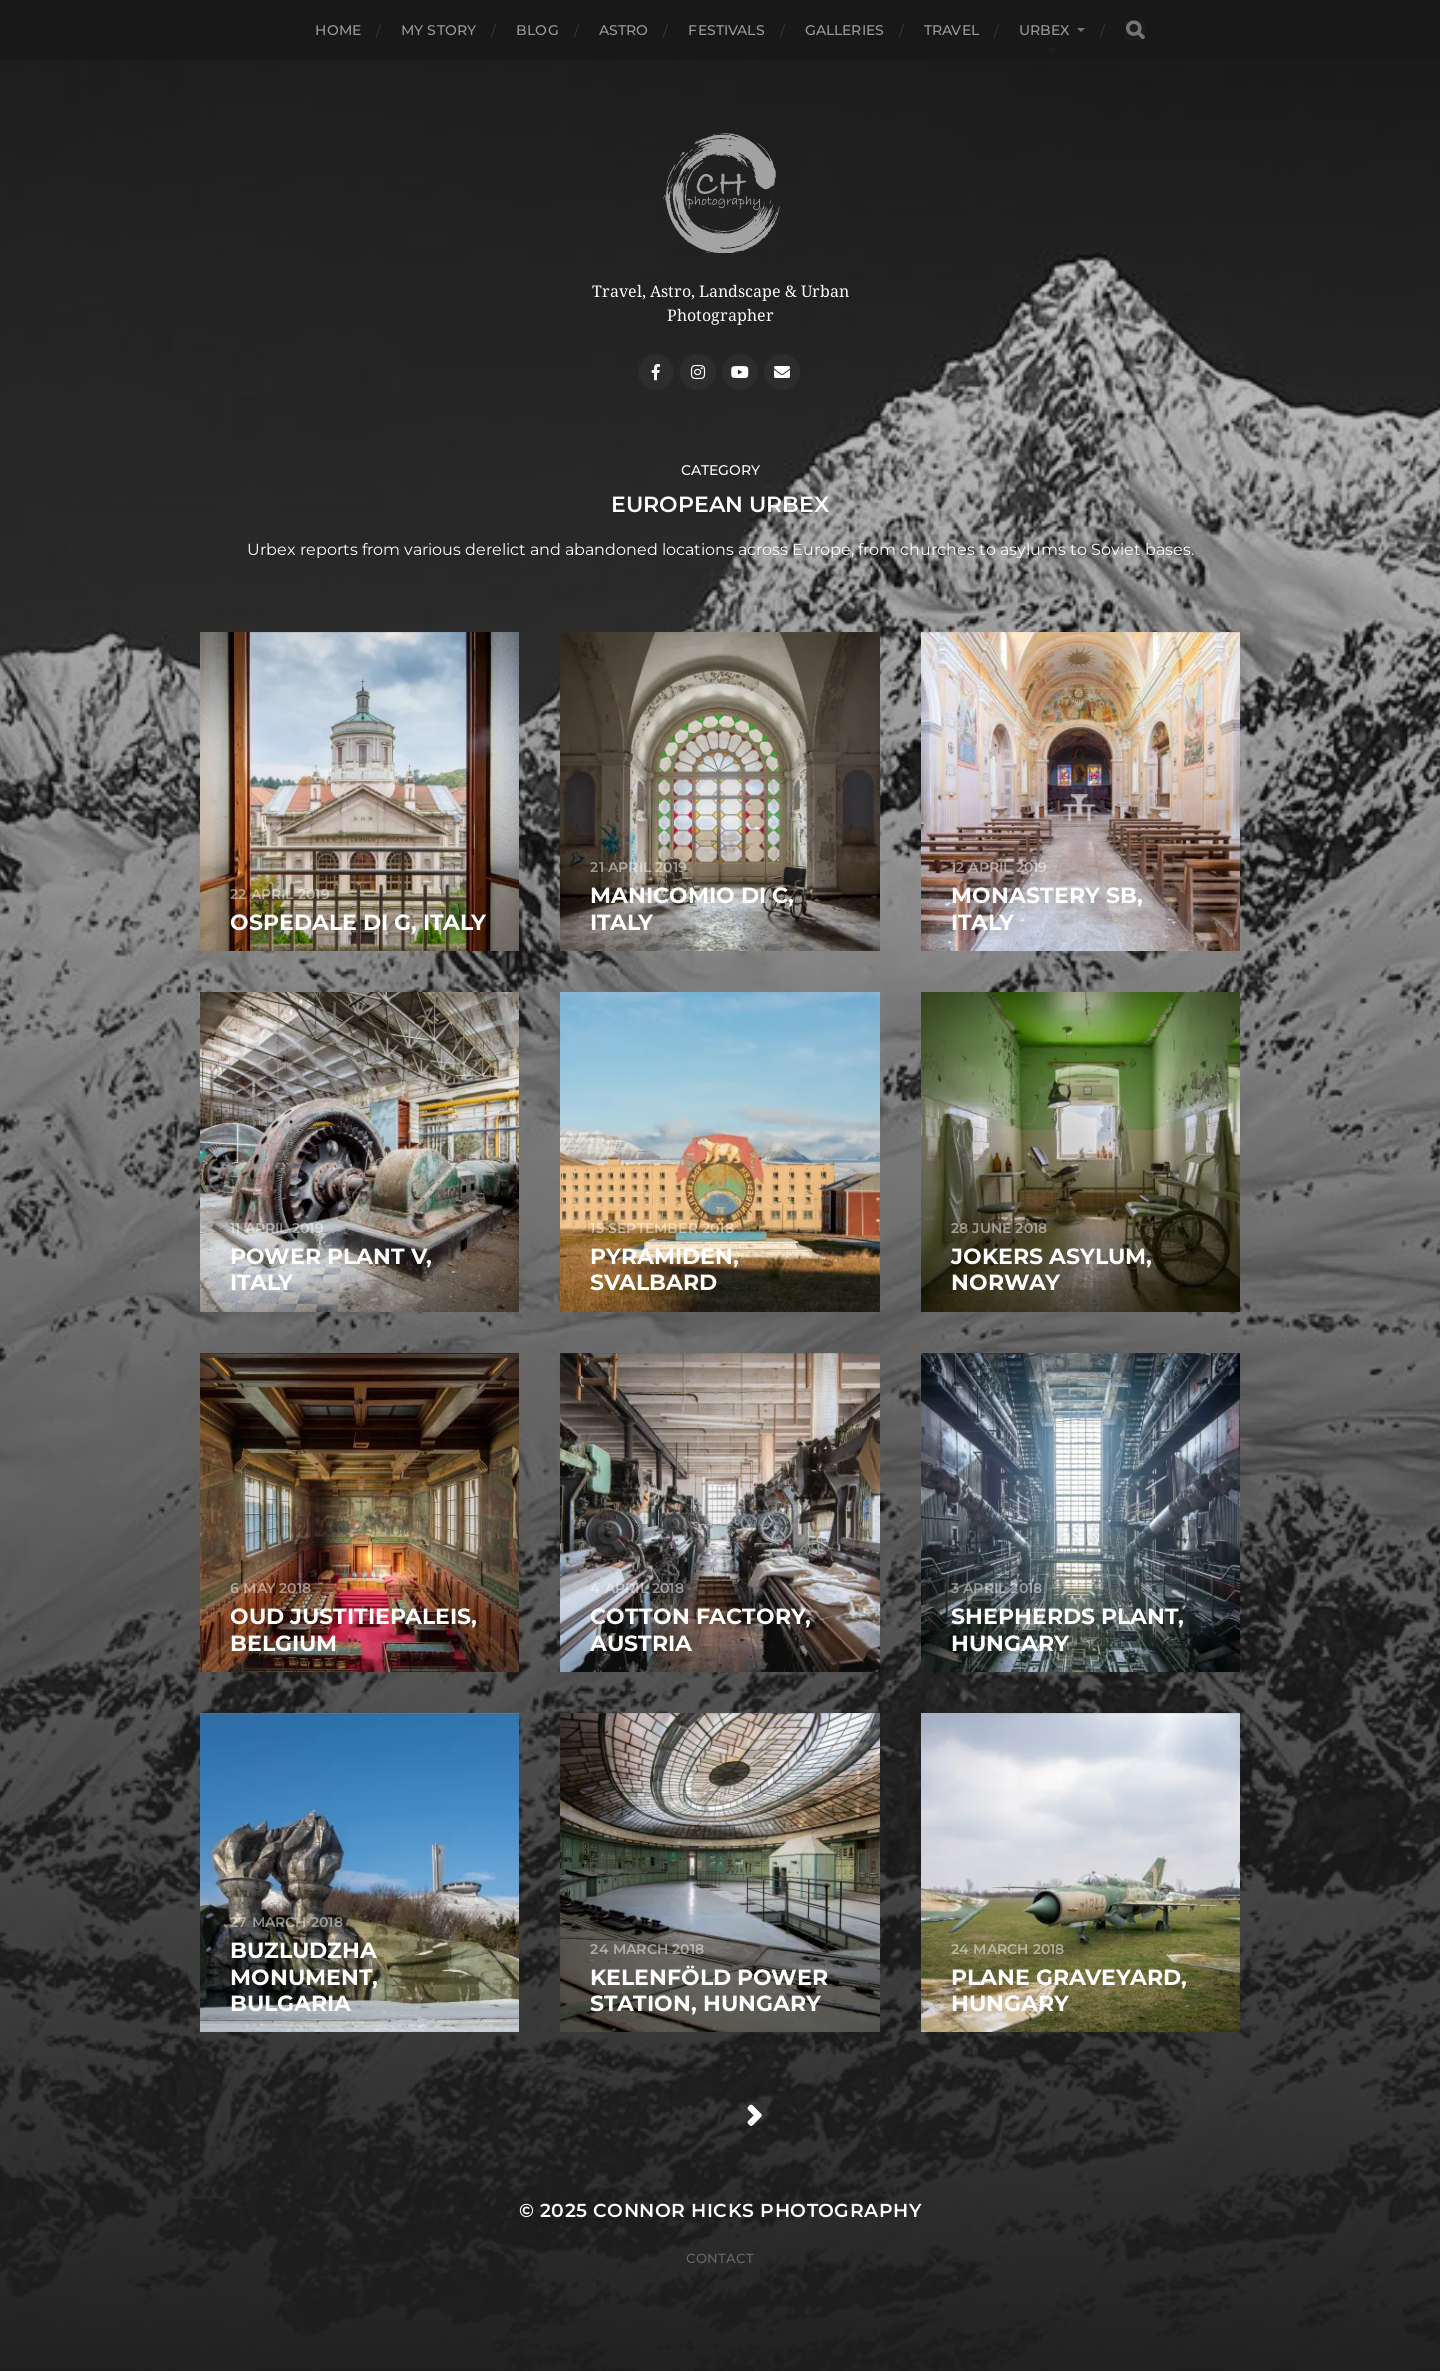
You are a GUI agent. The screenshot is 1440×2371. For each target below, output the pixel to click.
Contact (720, 2258)
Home (338, 30)
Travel (951, 30)
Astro (624, 30)
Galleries (844, 30)
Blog (537, 30)
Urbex (1044, 30)
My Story (438, 30)
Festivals (726, 30)
